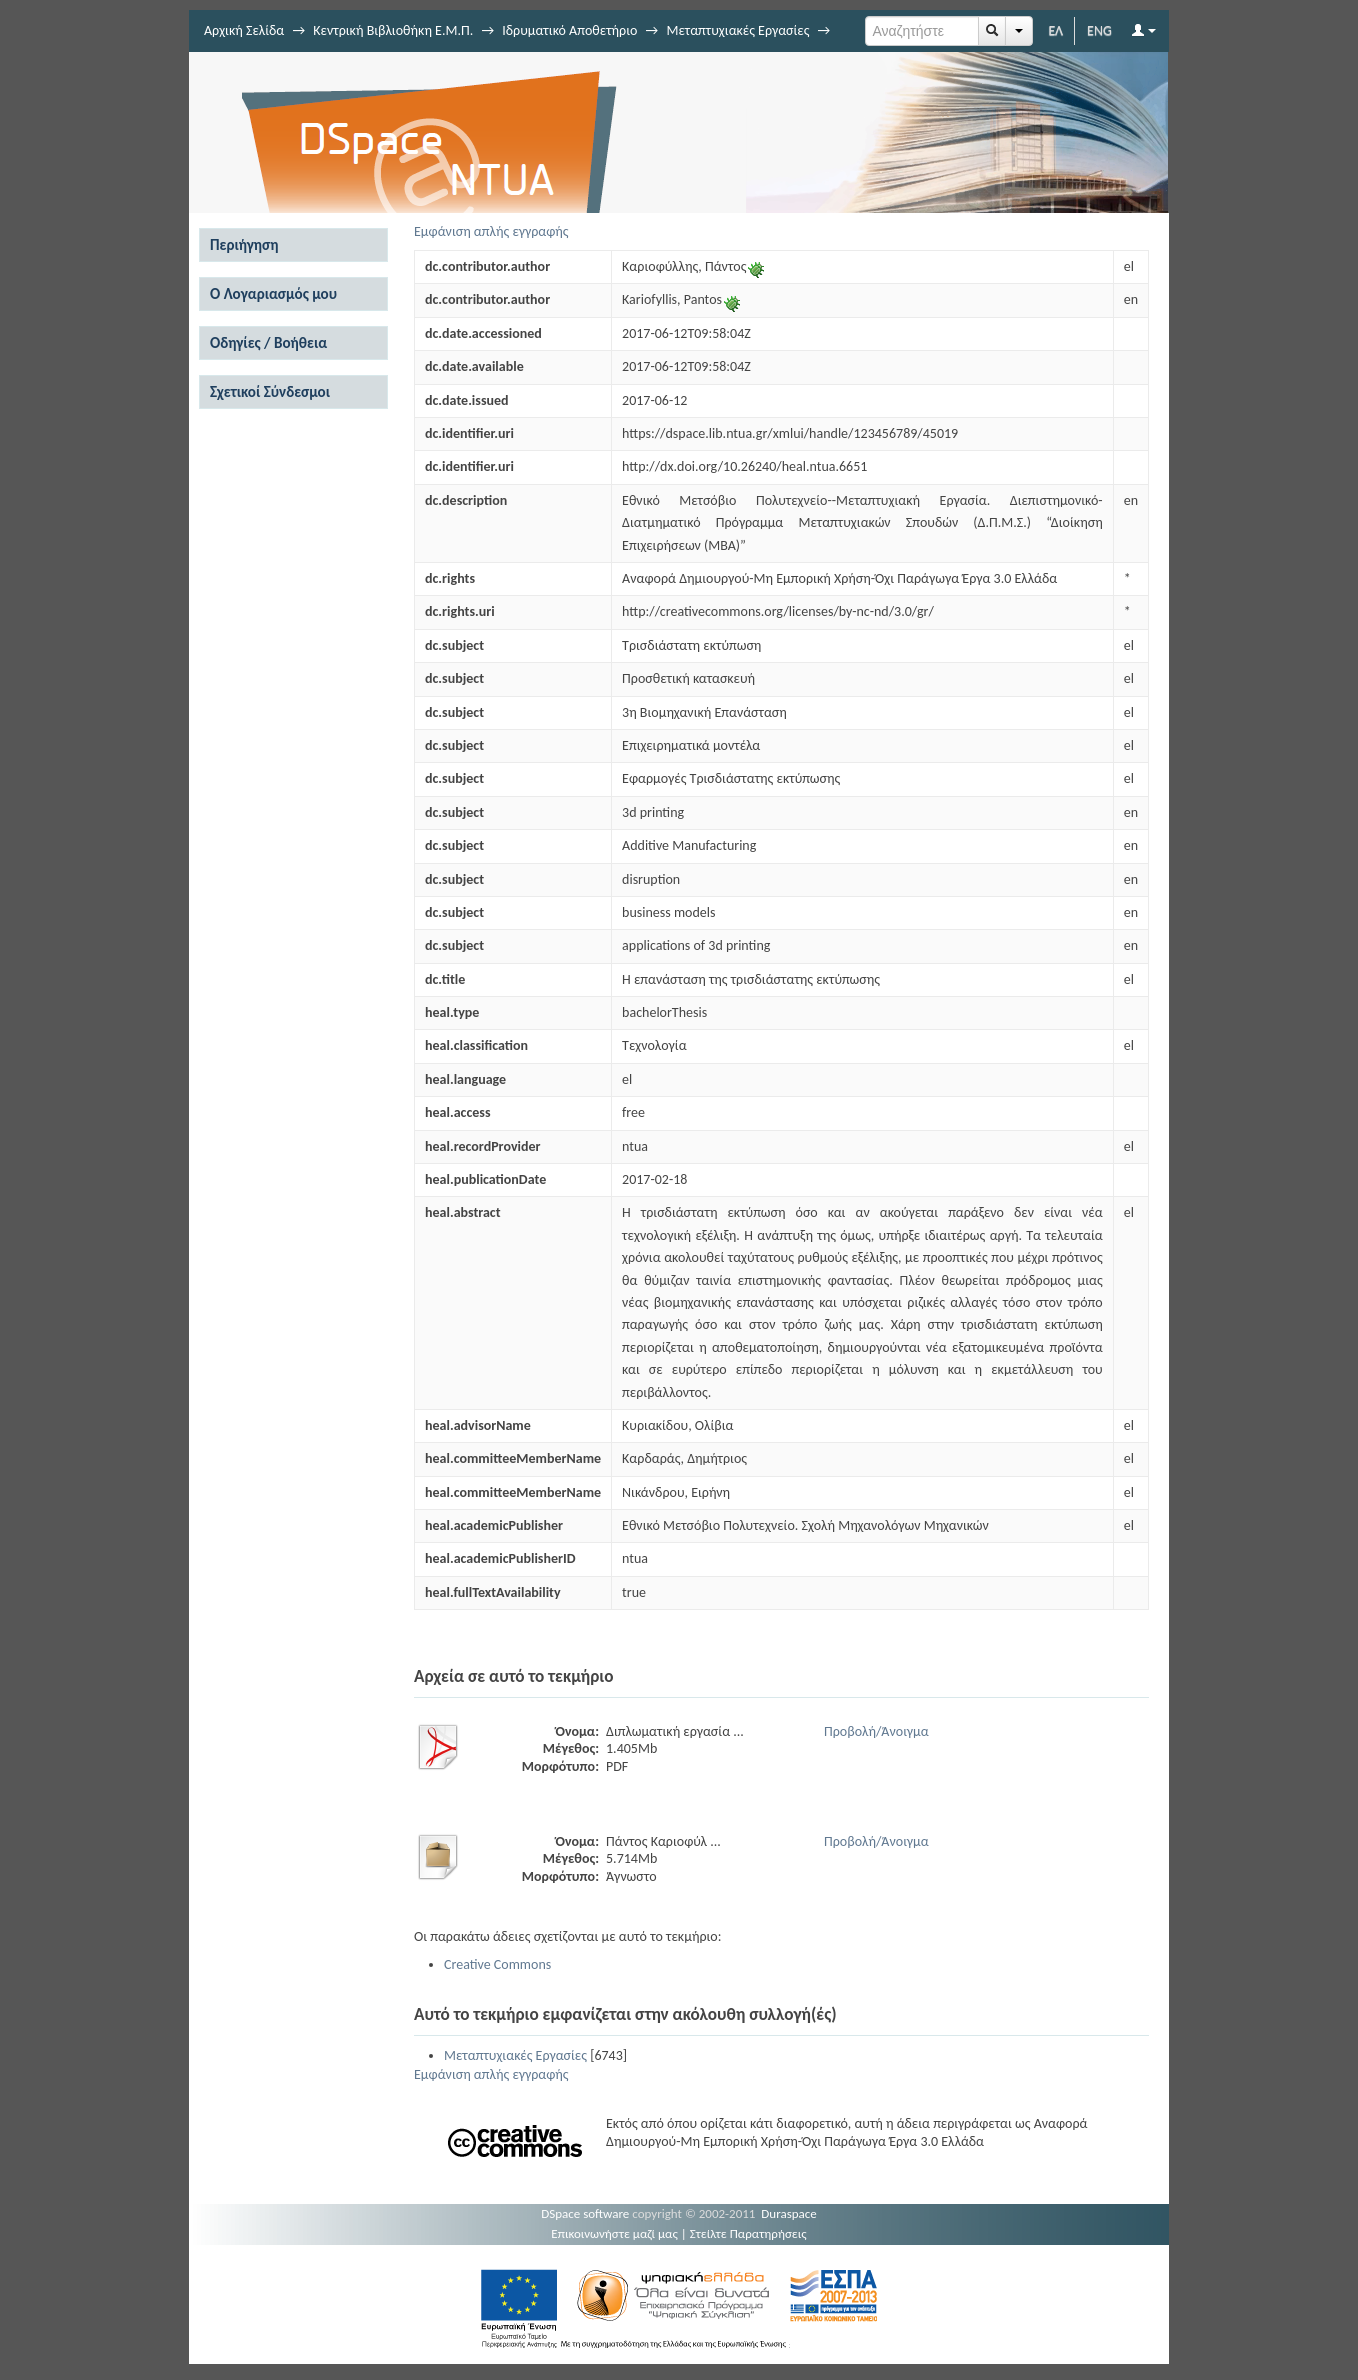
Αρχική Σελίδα (244, 30)
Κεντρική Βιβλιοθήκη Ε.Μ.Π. (393, 30)
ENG (1099, 30)
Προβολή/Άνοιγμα (876, 1731)
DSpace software (585, 2213)
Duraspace (789, 2213)
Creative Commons (497, 1964)
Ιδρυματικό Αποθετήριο (569, 30)
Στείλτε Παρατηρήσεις (748, 2233)
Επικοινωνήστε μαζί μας (614, 2233)
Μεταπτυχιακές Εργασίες (737, 30)
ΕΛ (1055, 30)
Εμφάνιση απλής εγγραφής (491, 231)
